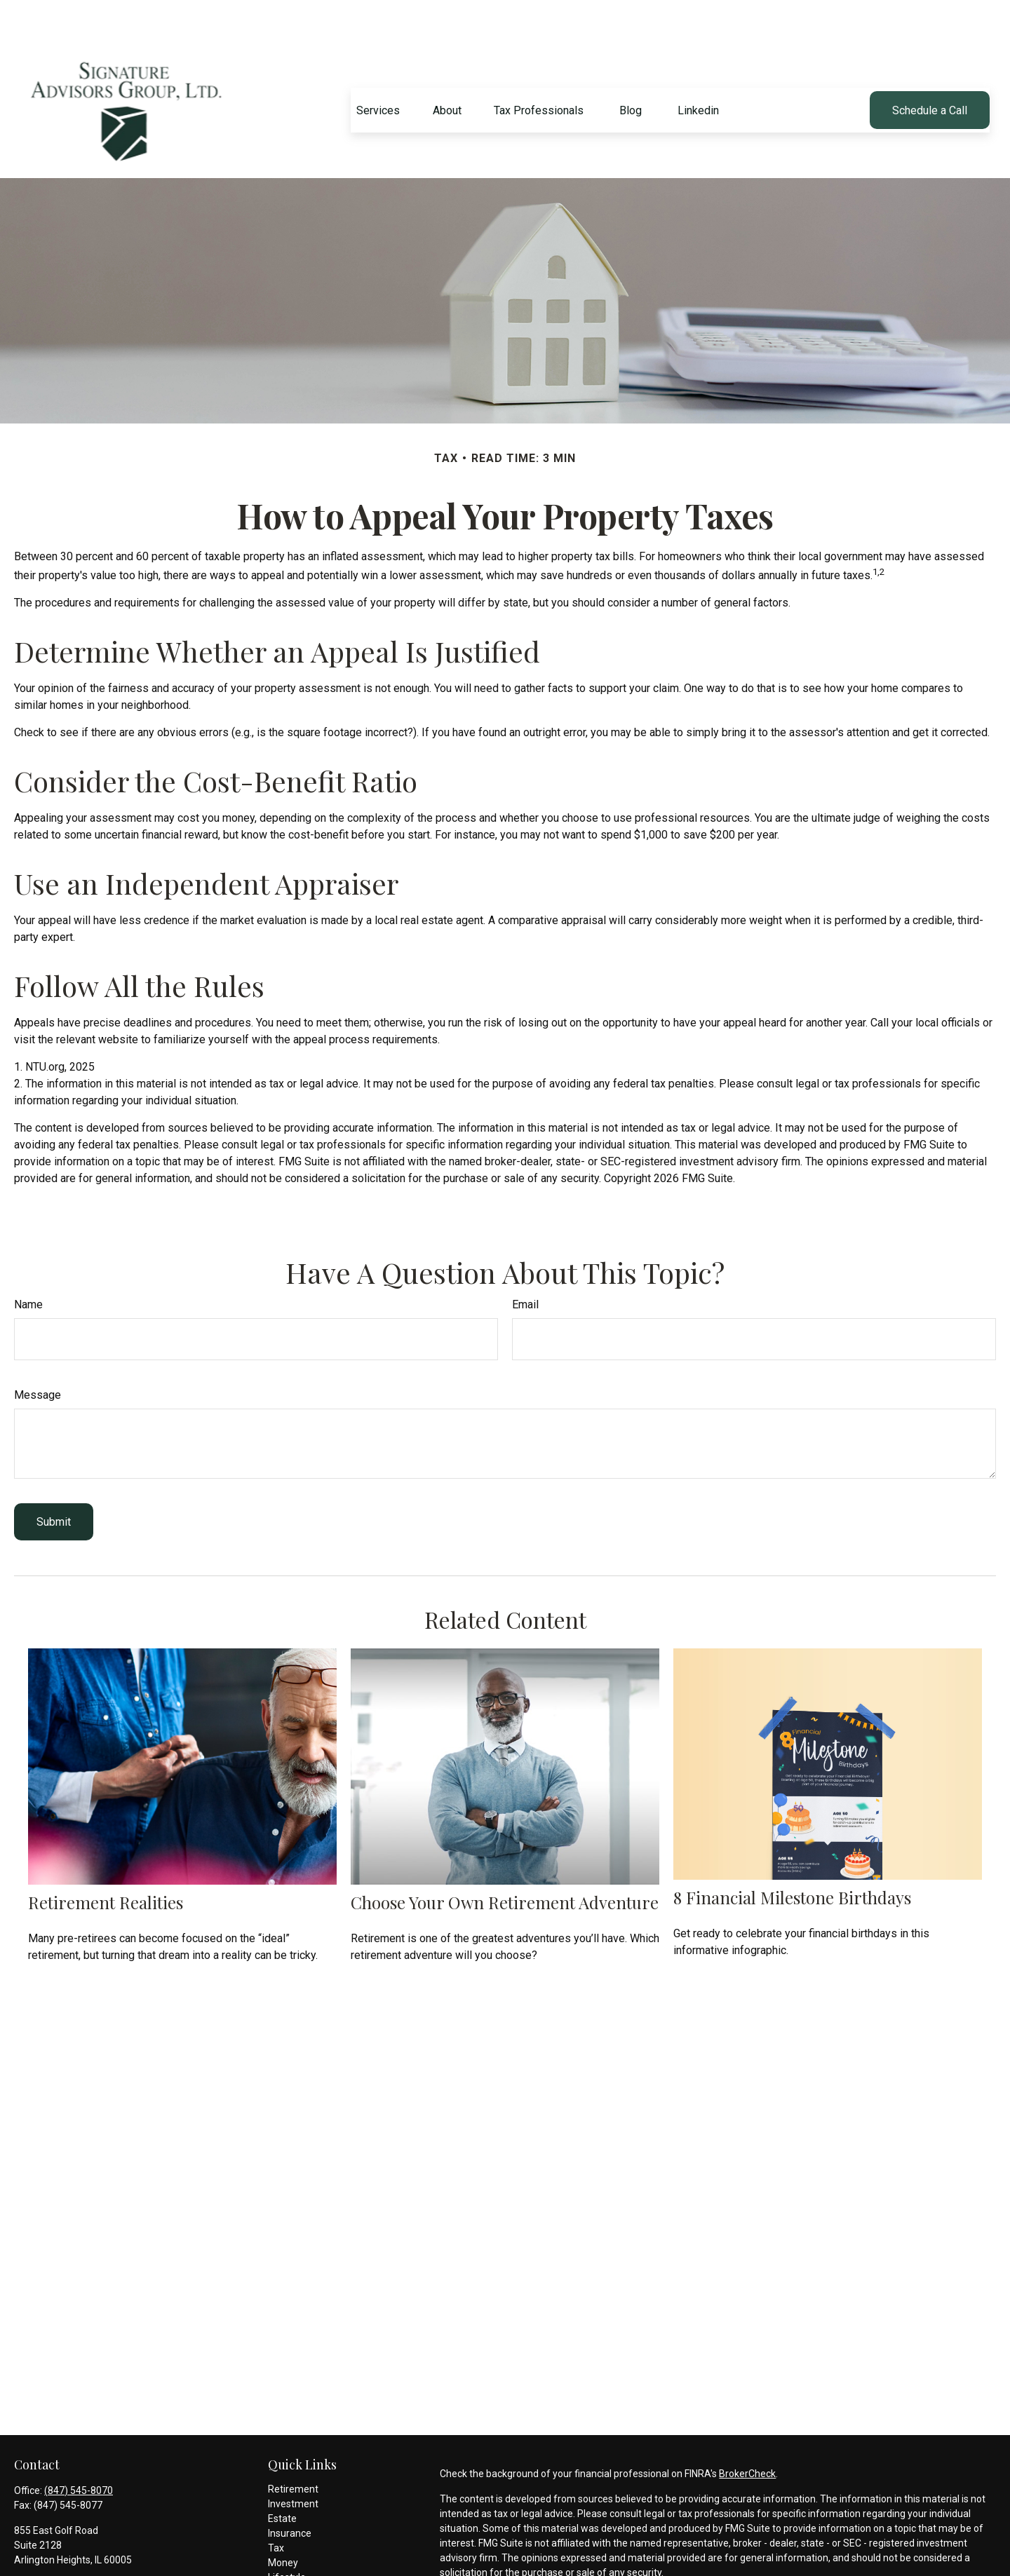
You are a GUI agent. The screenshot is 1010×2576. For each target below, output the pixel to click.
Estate (282, 2476)
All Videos (289, 2564)
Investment (293, 2461)
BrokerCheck (747, 2431)
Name (28, 1262)
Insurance (289, 2491)
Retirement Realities (105, 1860)
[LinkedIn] (23, 2563)
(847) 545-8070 (78, 2448)
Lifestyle (287, 2535)
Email (525, 1262)
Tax (276, 2505)
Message (37, 1353)
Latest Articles (300, 2550)
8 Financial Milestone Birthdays (792, 1855)
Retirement (293, 2447)
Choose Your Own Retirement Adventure (505, 1860)
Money (283, 2520)
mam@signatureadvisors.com (81, 2541)
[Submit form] (53, 1479)
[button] (378, 68)
